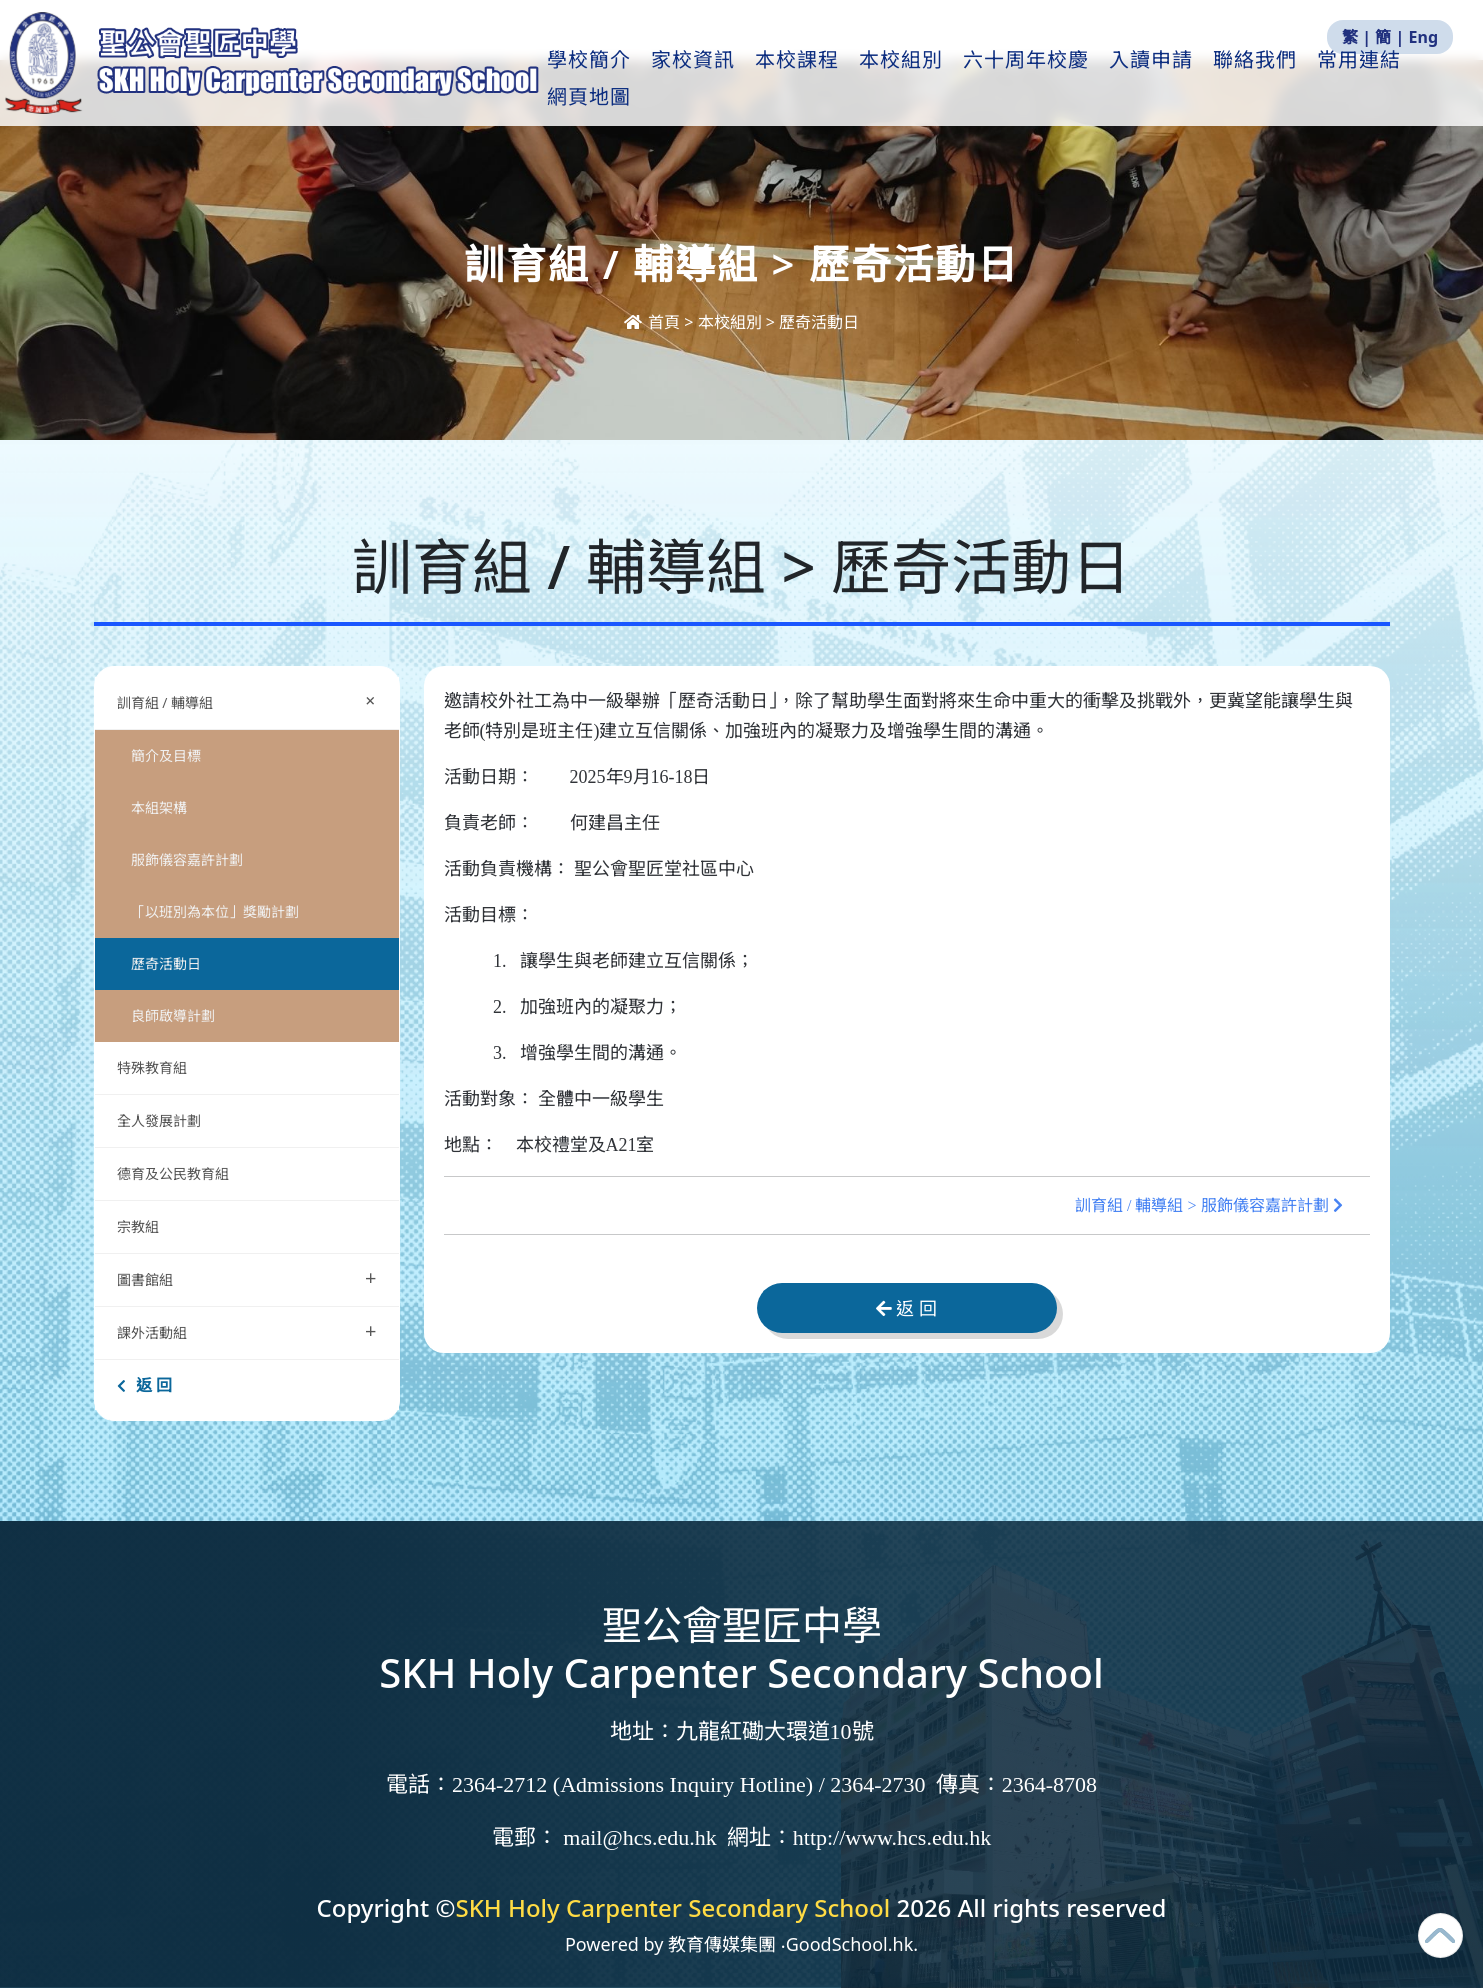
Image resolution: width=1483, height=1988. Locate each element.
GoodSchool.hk (850, 1944)
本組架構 (159, 807)
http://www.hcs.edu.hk (892, 1837)
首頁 (654, 322)
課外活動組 (247, 1330)
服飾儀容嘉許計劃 (187, 859)
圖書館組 (247, 1277)
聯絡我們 (1283, 81)
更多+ (1377, 81)
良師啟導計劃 (173, 1015)
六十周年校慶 (1054, 81)
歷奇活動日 (166, 963)
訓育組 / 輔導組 (251, 700)
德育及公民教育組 (173, 1173)
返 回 (144, 1385)
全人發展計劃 (159, 1120)
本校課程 (825, 81)
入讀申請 (1179, 81)
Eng (1423, 37)
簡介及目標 (166, 755)
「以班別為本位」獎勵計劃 (215, 911)
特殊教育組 (152, 1067)
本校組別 (929, 81)
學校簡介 (617, 81)
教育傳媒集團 (722, 1944)
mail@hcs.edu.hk (639, 1837)
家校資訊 (721, 81)
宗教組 (138, 1226)
